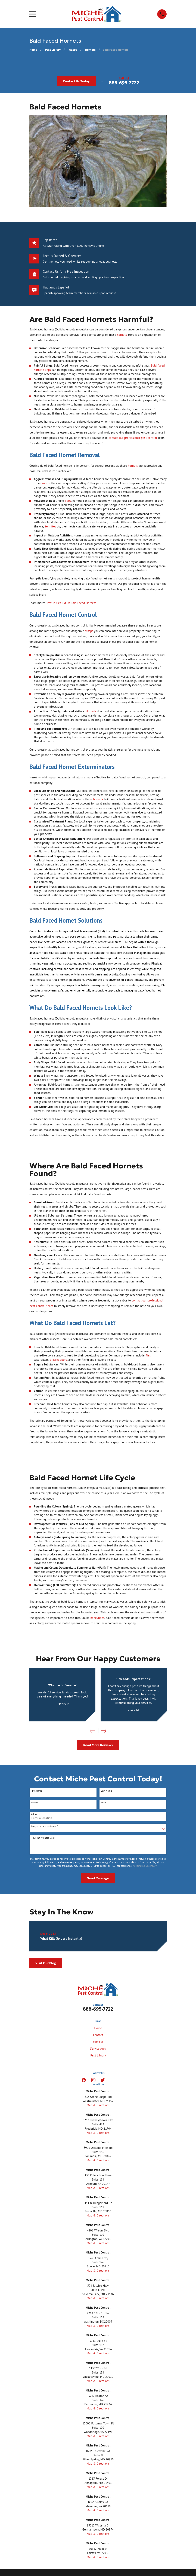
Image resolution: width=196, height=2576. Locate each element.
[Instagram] (93, 2080)
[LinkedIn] (112, 2080)
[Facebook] (84, 2080)
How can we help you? (43, 1837)
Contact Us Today (76, 81)
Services (98, 2042)
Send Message (98, 1878)
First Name (36, 1790)
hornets (122, 335)
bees (68, 501)
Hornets (91, 711)
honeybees (97, 1618)
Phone (34, 1802)
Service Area (98, 2048)
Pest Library (98, 2055)
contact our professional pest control (132, 438)
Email (104, 1802)
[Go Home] (33, 50)
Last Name (106, 1790)
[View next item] (104, 1730)
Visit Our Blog (45, 1963)
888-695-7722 (124, 83)
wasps (46, 483)
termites (50, 526)
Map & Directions (98, 2105)
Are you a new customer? (44, 1826)
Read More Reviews (98, 1745)
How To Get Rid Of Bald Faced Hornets (71, 603)
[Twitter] (103, 2080)
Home (98, 2028)
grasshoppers (58, 1360)
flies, (148, 1355)
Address (35, 1814)
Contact (98, 2035)
